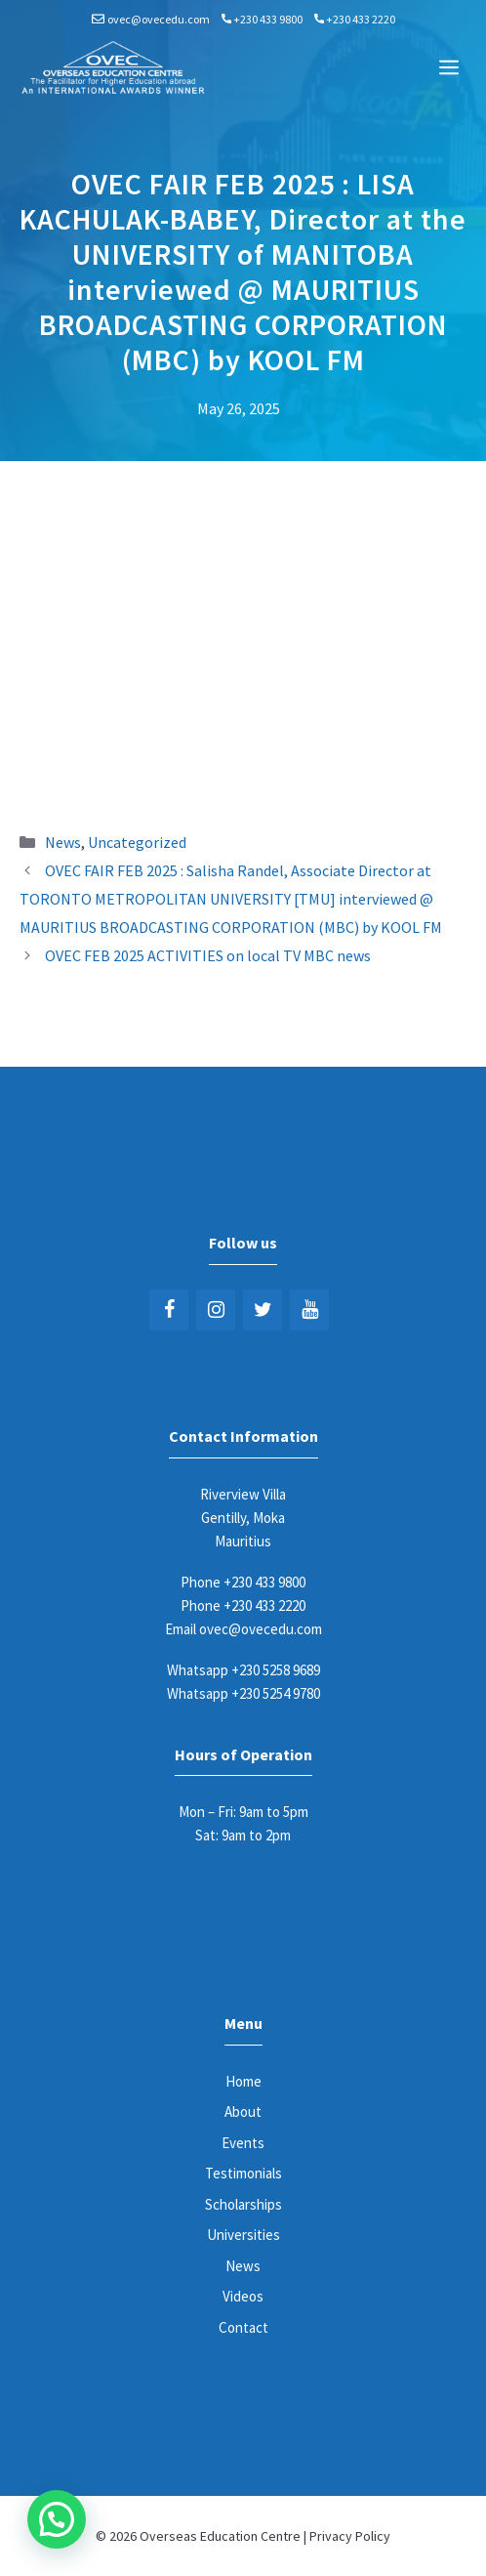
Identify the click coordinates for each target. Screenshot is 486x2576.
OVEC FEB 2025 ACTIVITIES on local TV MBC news (208, 955)
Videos (243, 2296)
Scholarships (243, 2204)
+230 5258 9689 (275, 1670)
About (243, 2111)
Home (243, 2081)
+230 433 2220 (360, 19)
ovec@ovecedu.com (158, 19)
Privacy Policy (349, 2536)
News (63, 842)
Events (243, 2142)
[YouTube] (309, 1309)
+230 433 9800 (268, 19)
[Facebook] (168, 1309)
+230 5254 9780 (275, 1693)
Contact (243, 2327)
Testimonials (243, 2173)
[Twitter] (262, 1309)
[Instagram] (215, 1309)
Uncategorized (137, 842)
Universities (243, 2234)
